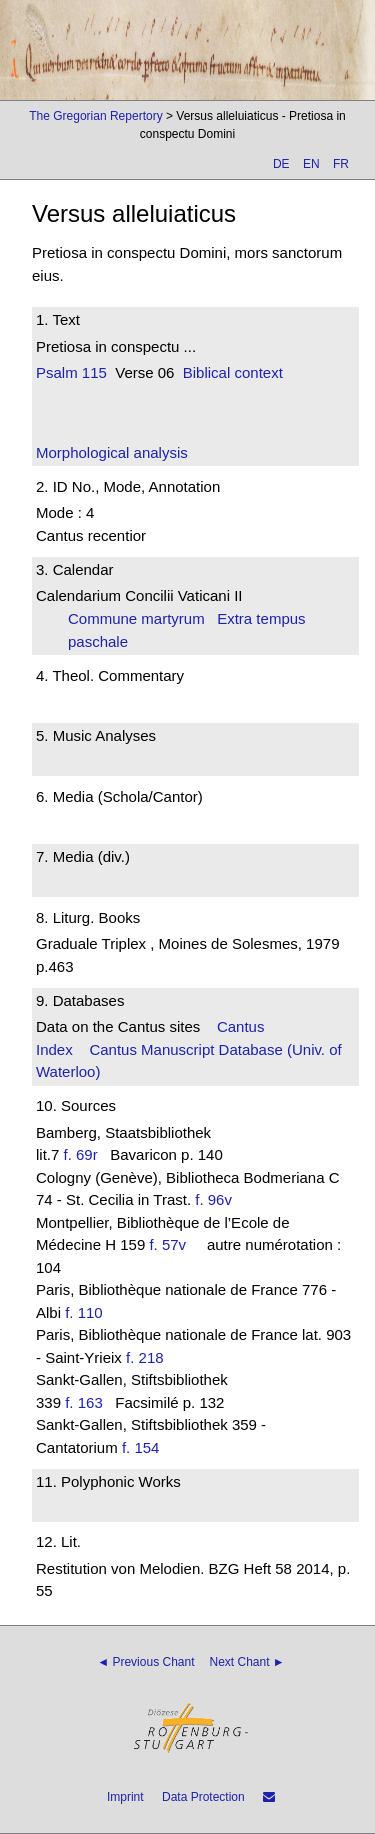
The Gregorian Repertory (95, 116)
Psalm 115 (71, 372)
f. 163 (84, 1402)
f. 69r (81, 1154)
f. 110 (84, 1312)
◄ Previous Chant (145, 1662)
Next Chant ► (247, 1662)
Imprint (125, 1797)
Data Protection (203, 1797)
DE (281, 164)
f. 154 (141, 1447)
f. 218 (145, 1357)
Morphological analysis (112, 452)
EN (311, 164)
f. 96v (213, 1199)
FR (341, 164)
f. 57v (167, 1244)
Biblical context (233, 372)
